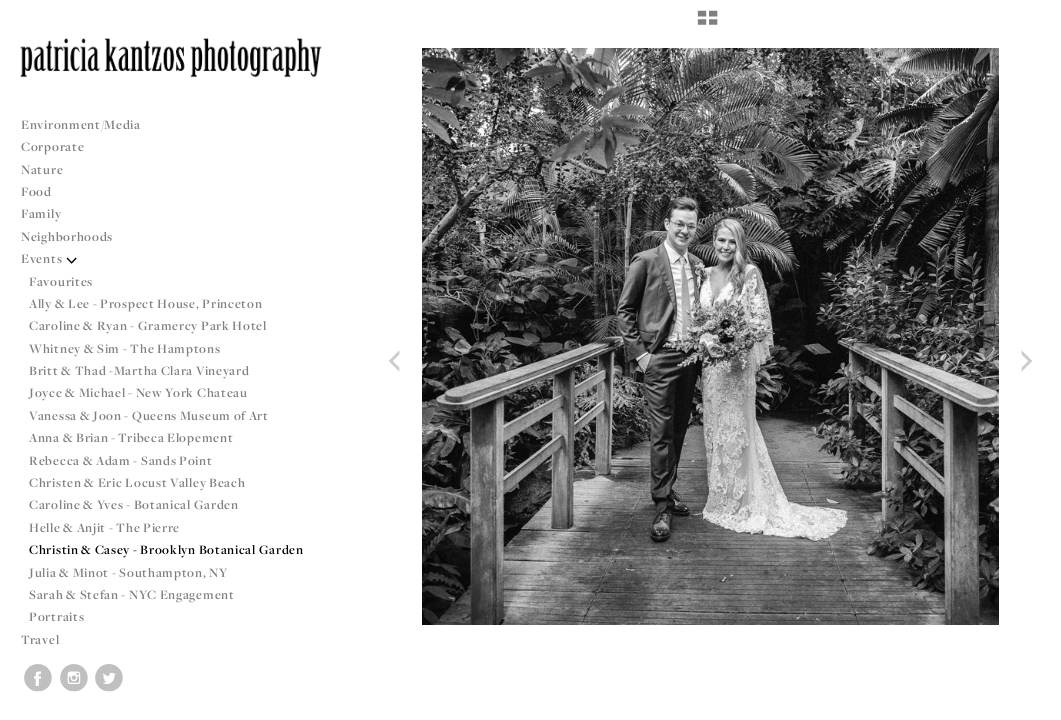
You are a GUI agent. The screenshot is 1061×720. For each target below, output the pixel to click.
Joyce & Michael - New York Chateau (138, 392)
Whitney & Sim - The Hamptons (125, 348)
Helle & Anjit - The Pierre (104, 527)
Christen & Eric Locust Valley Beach (137, 482)
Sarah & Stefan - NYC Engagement (132, 594)
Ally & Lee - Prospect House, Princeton (146, 303)
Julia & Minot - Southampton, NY (128, 572)
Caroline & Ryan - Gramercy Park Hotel (148, 325)
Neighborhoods (75, 236)
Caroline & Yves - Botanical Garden (134, 504)
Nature (42, 169)
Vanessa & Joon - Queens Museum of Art (149, 415)
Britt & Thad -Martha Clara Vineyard (139, 370)
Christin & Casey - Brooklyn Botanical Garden (166, 549)
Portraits (56, 616)
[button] (707, 25)
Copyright (1020, 702)
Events (49, 258)
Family (41, 213)
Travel (40, 639)
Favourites (61, 281)
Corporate (52, 146)
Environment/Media (81, 124)
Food (36, 191)
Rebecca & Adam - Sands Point (121, 460)
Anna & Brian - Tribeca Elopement (131, 437)
